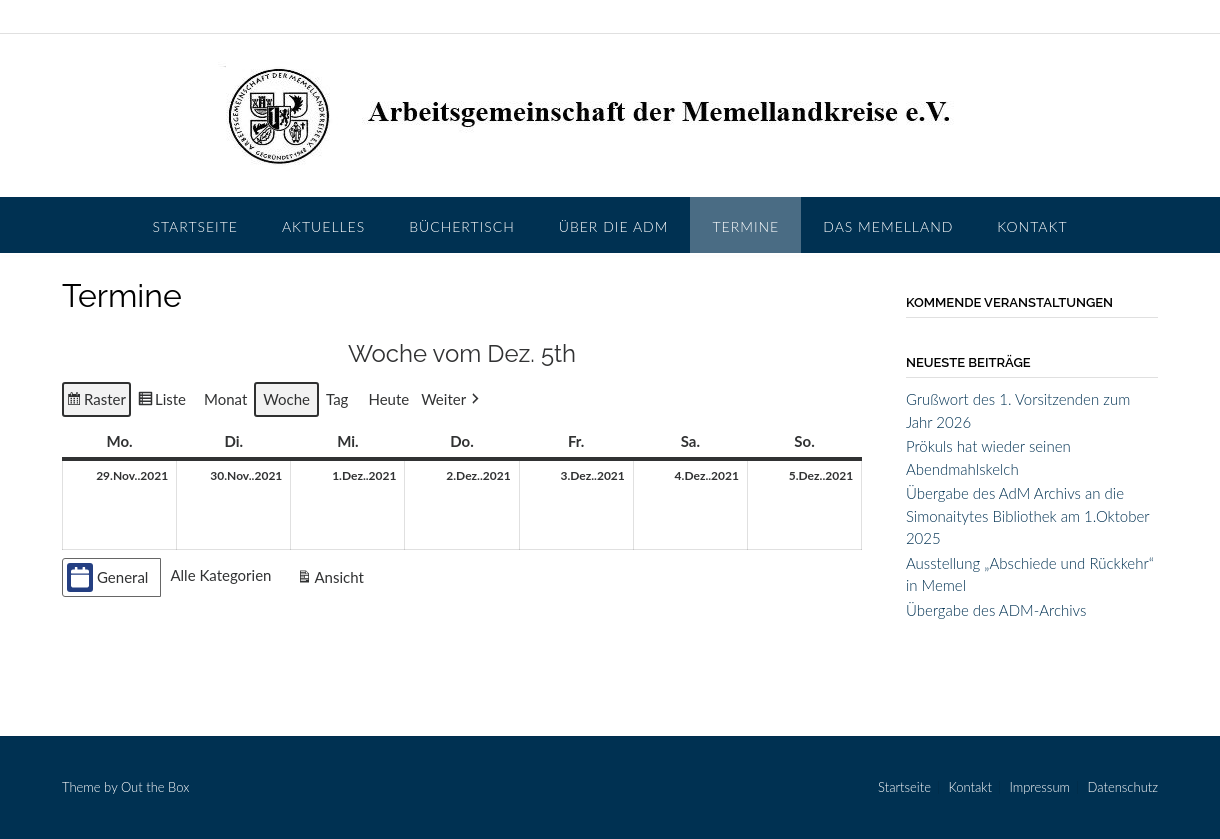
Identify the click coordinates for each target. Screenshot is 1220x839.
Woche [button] (286, 399)
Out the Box (155, 787)
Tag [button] (337, 399)
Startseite (195, 226)
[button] (452, 398)
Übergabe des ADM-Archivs (996, 610)
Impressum (1039, 787)
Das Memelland (888, 226)
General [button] (107, 576)
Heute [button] (388, 399)
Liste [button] (161, 401)
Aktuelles (323, 226)
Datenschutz (1123, 787)
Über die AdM (614, 226)
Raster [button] (96, 401)
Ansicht (332, 579)
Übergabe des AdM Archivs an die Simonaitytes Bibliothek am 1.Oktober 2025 (1027, 515)
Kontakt (1032, 226)
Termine (745, 226)
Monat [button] (225, 399)
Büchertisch (462, 226)
